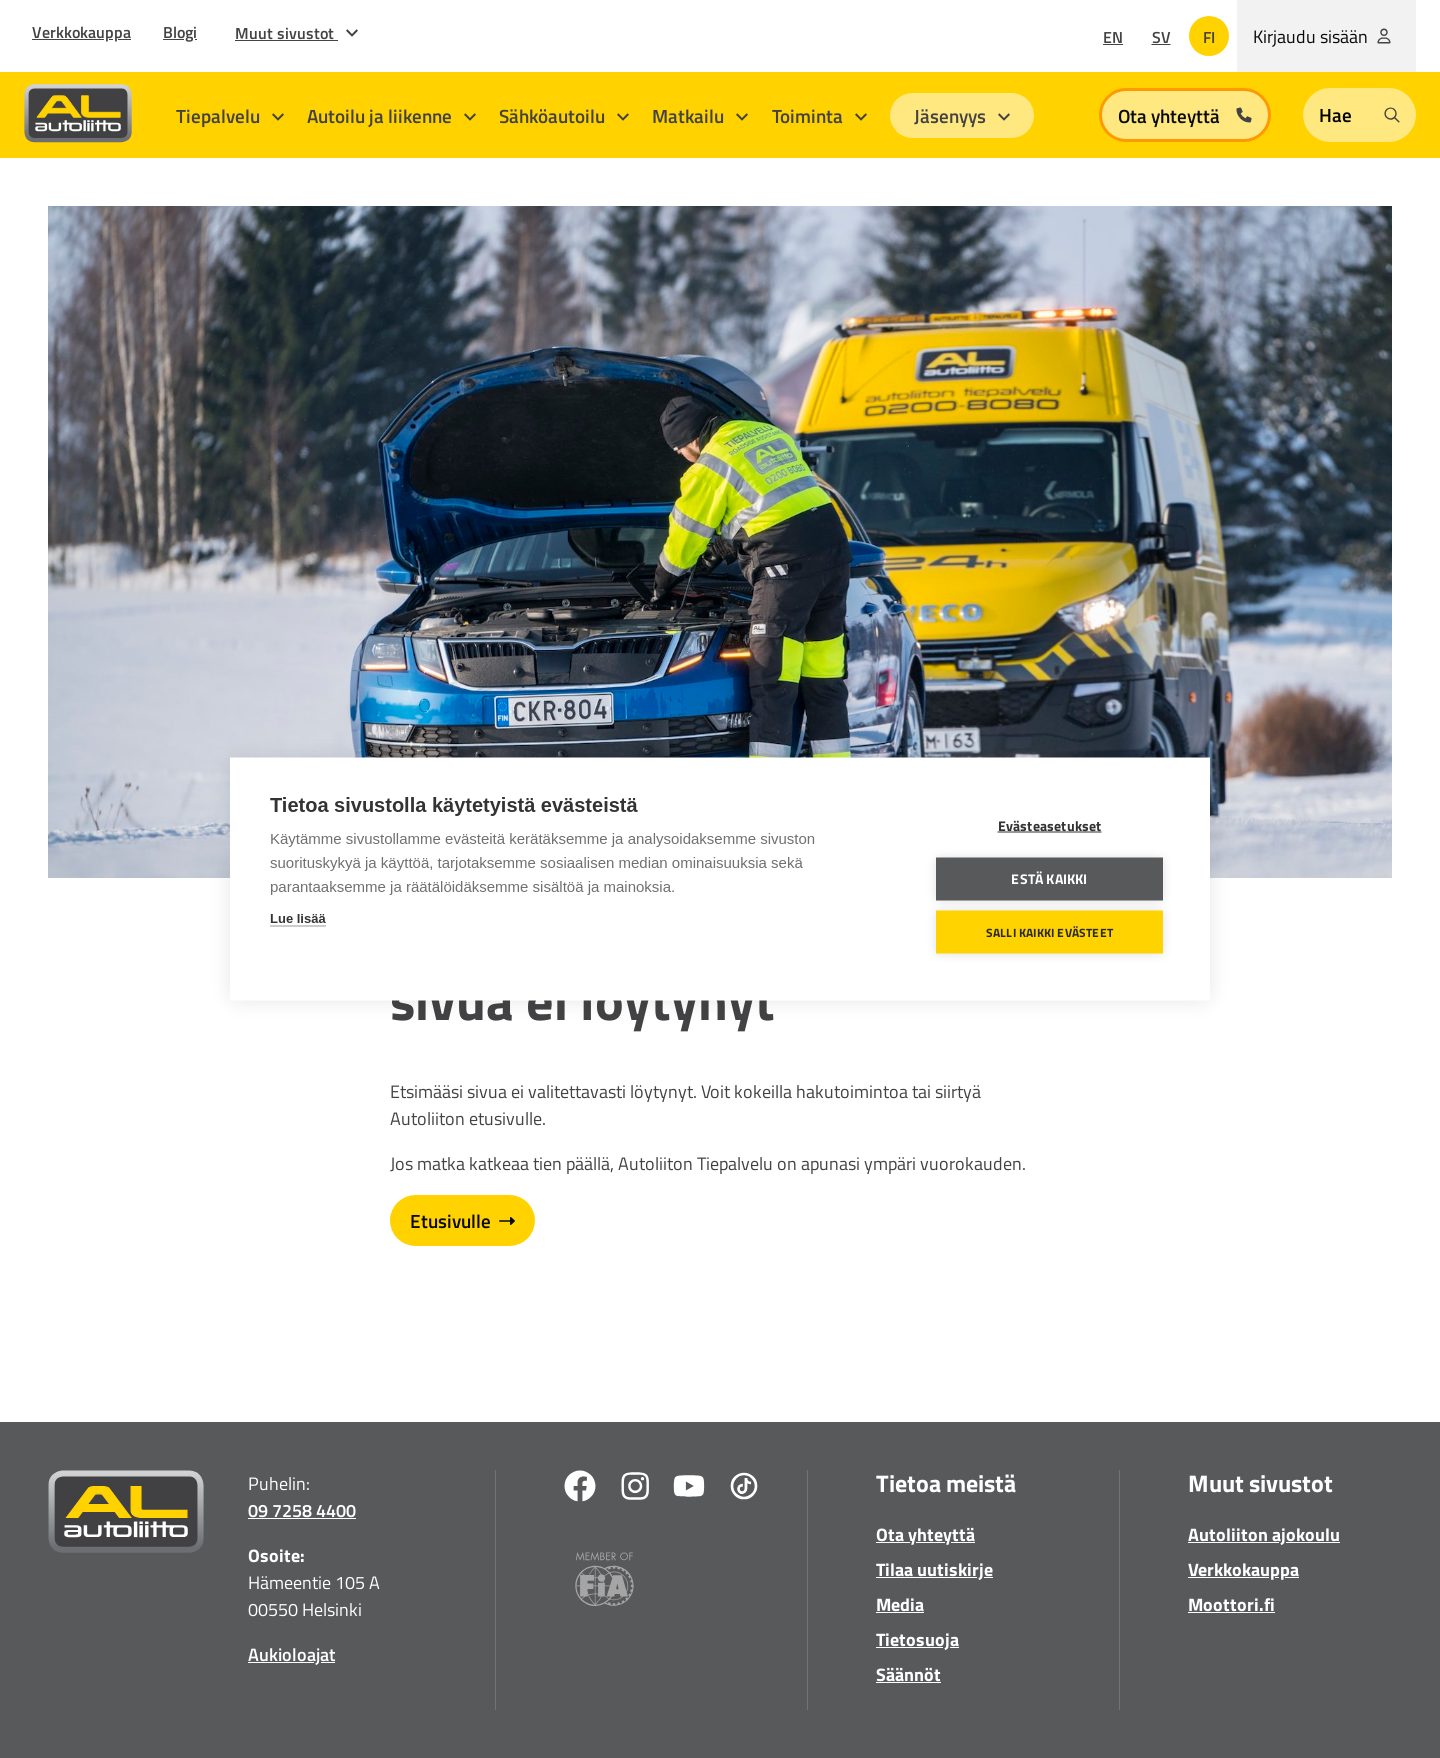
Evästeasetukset (1050, 826)
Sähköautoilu (564, 115)
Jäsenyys (962, 115)
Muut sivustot (296, 33)
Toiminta (819, 115)
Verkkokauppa (81, 32)
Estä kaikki (1049, 879)
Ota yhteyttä (925, 1534)
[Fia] (604, 1582)
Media (900, 1604)
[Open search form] (1359, 115)
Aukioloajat (291, 1654)
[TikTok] (744, 1489)
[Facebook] (580, 1489)
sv (1161, 37)
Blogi (180, 32)
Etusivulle (462, 1220)
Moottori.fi (1231, 1604)
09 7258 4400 (302, 1510)
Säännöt (908, 1674)
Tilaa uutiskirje (934, 1569)
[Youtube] (689, 1489)
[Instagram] (635, 1489)
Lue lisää (298, 918)
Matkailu (700, 115)
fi (1209, 37)
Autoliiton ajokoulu (1264, 1534)
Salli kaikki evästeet (1049, 931)
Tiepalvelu (230, 115)
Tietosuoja (917, 1639)
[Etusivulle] (126, 1515)
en (1113, 37)
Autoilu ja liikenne (391, 115)
